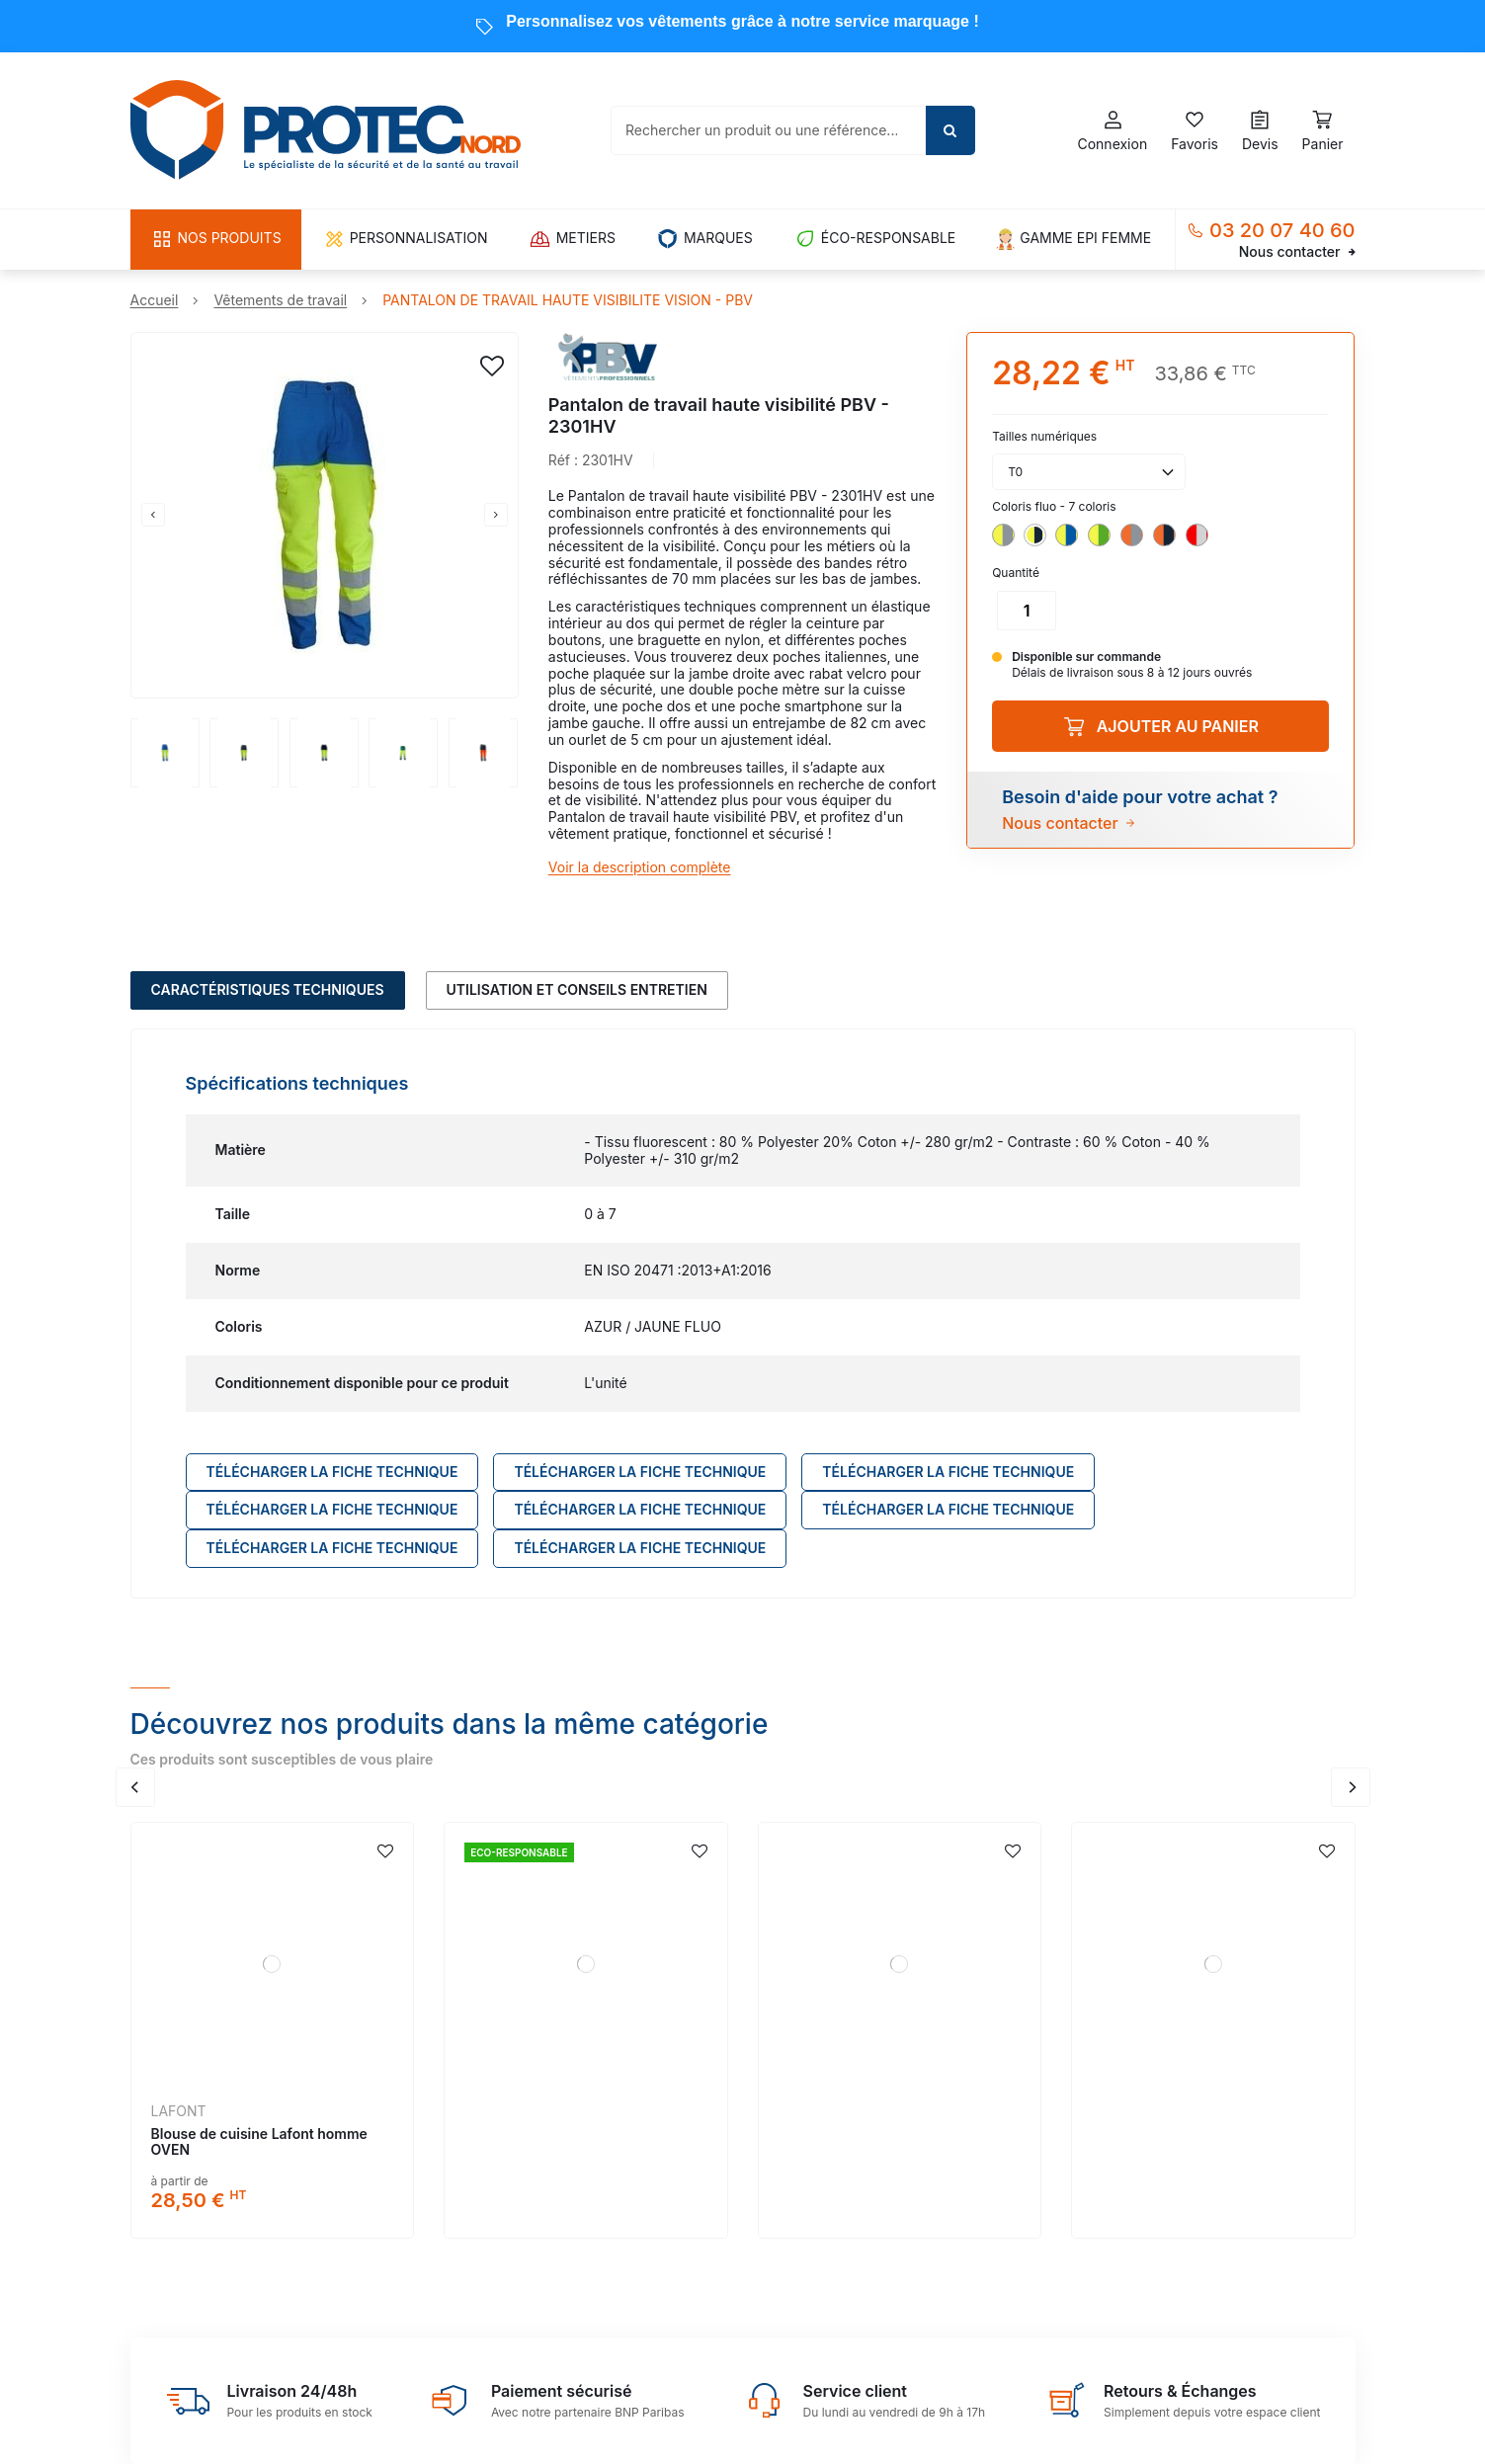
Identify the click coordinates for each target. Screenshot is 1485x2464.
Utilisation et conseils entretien (577, 989)
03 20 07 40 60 (1282, 230)
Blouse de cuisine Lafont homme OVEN (259, 2142)
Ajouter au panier (1161, 726)
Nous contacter (1297, 252)
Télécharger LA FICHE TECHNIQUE (332, 1471)
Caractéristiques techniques (267, 989)
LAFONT (178, 2110)
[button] (215, 239)
